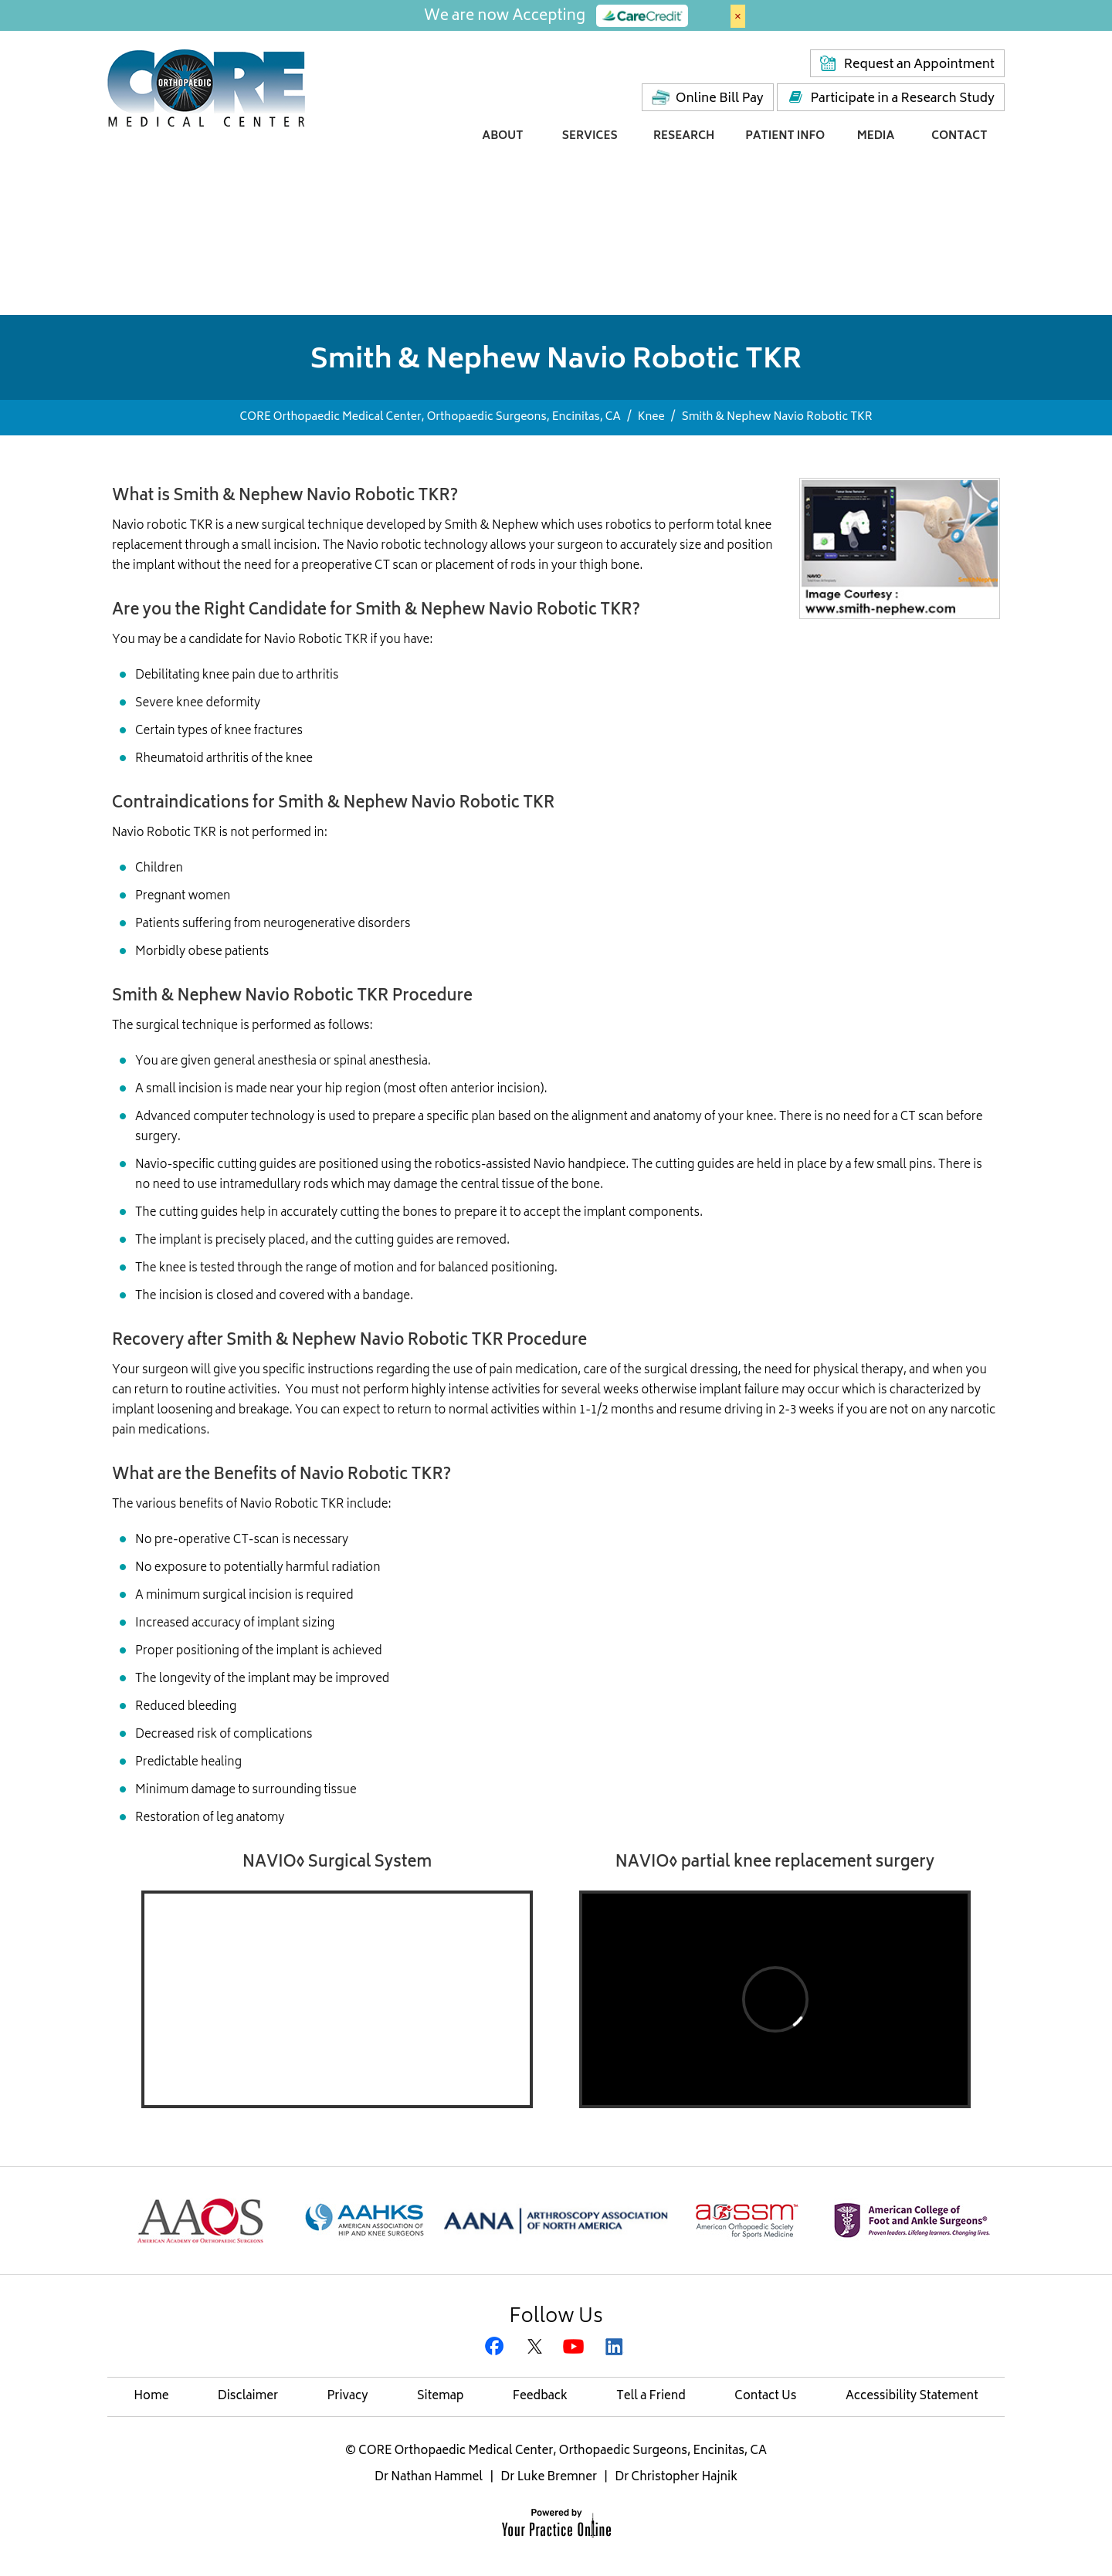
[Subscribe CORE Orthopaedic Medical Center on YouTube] (575, 2347)
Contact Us (765, 2396)
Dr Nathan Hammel (429, 2477)
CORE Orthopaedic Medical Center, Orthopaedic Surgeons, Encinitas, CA (429, 417)
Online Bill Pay (720, 99)
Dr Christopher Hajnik (676, 2477)
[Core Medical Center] (206, 87)
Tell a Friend (651, 2396)
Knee (651, 417)
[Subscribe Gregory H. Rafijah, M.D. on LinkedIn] (615, 2347)
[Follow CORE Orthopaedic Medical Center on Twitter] (536, 2347)
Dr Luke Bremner (548, 2477)
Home (151, 2396)
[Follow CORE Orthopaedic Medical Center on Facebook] (496, 2347)
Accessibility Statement (912, 2396)
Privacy (347, 2396)
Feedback (540, 2396)
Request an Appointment (919, 65)
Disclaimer (248, 2396)
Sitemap (440, 2396)
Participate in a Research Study (903, 99)
